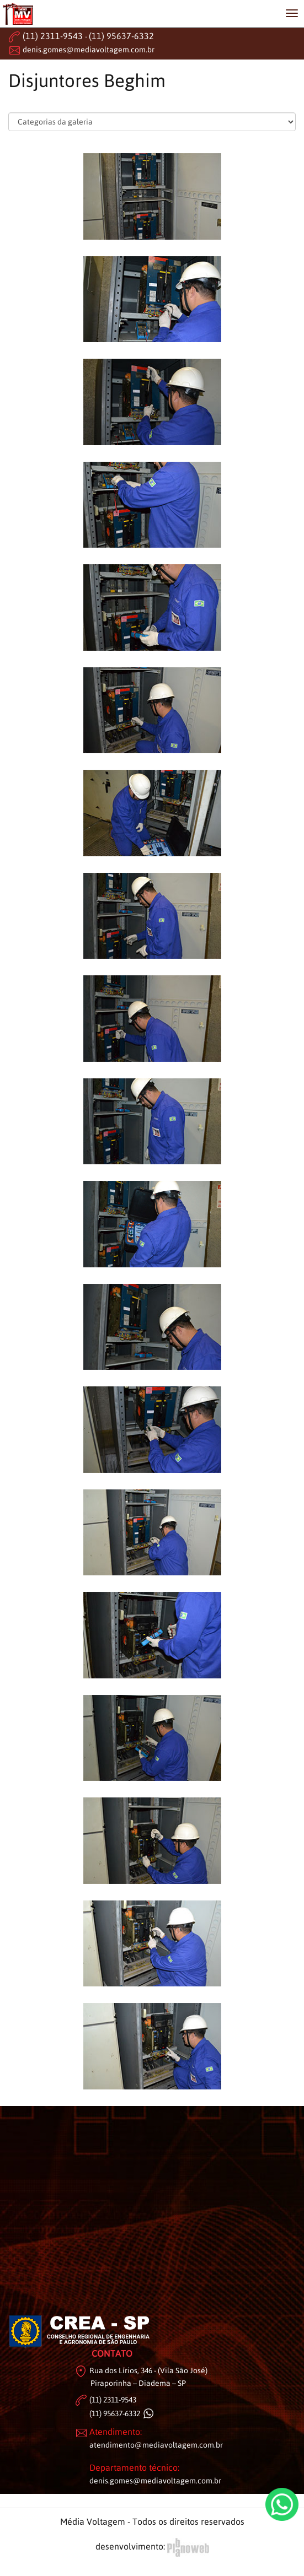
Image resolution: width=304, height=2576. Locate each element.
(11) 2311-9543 (53, 36)
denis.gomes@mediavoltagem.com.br (88, 49)
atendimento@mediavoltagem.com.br (156, 2444)
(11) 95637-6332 (121, 36)
